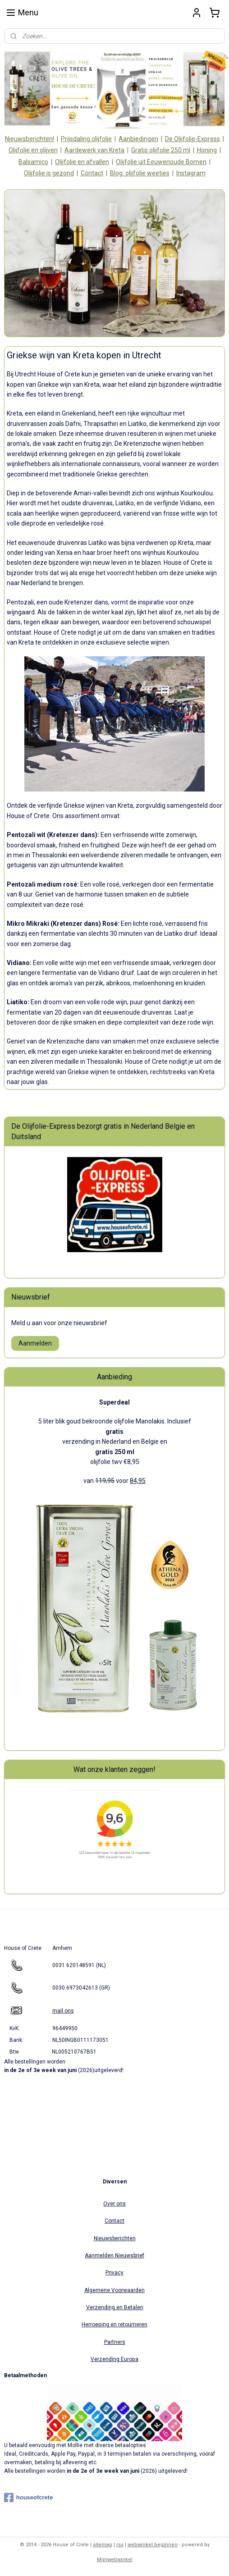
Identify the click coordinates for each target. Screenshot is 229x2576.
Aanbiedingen (138, 138)
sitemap (102, 2545)
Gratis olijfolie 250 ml (160, 150)
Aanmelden (35, 1343)
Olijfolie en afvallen (82, 161)
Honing (207, 150)
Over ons (114, 2204)
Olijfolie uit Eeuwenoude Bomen (161, 161)
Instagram (191, 173)
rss (120, 2545)
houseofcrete (28, 2497)
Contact (92, 173)
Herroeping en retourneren (114, 2324)
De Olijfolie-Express (192, 138)
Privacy (114, 2272)
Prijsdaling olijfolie (86, 138)
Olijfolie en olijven (33, 150)
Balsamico (33, 161)
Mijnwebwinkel (115, 2559)
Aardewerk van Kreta (94, 150)
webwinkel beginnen (153, 2545)
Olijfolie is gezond (49, 173)
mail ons (63, 2011)
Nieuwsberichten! (29, 138)
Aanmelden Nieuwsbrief (114, 2255)
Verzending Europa (114, 2359)
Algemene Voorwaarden (114, 2290)
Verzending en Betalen (114, 2307)
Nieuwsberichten (115, 2238)
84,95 (138, 1480)
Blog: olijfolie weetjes (139, 173)
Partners (114, 2342)
